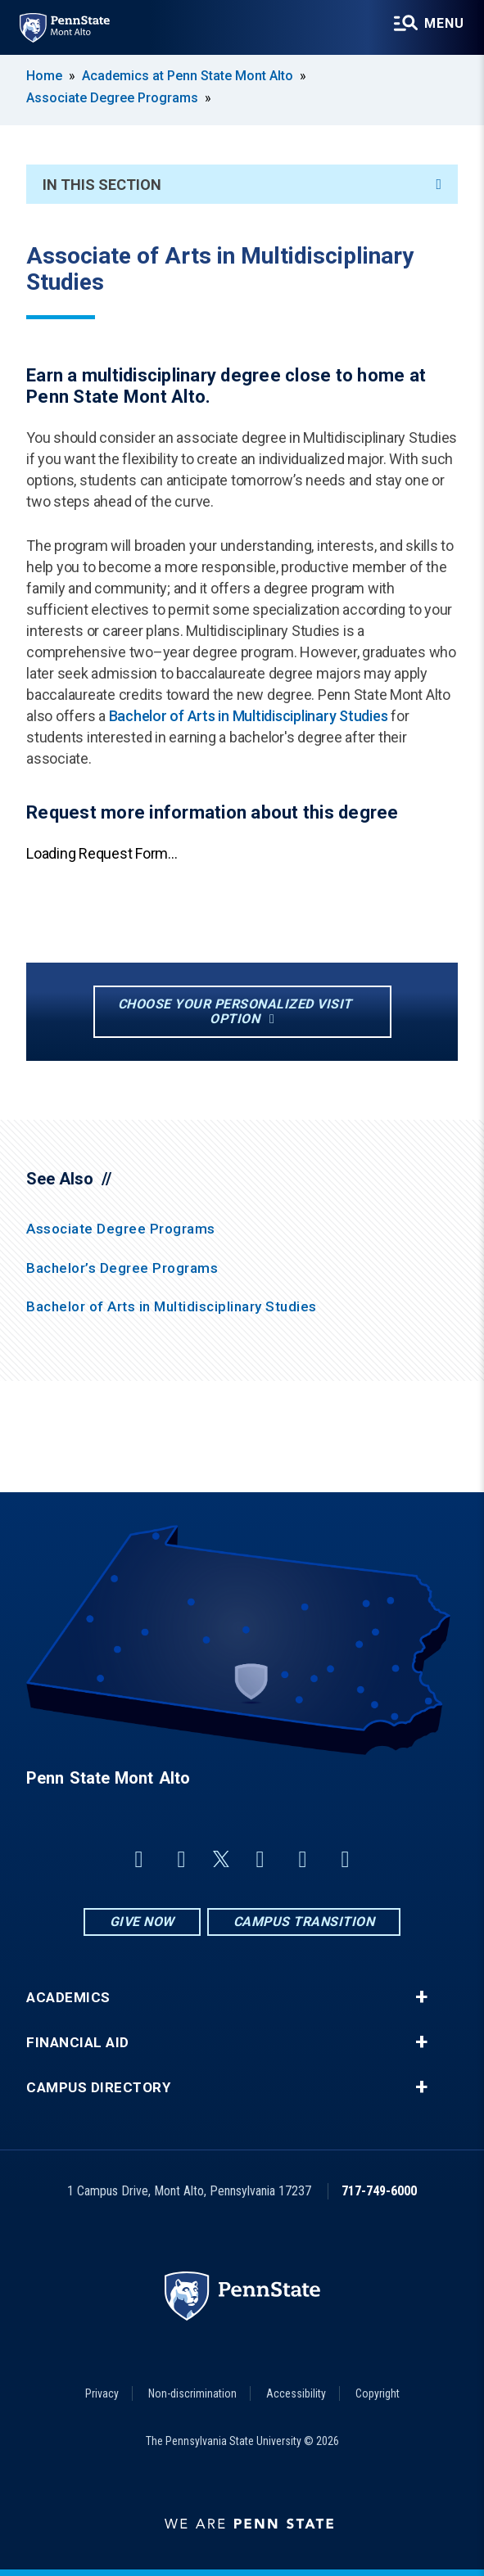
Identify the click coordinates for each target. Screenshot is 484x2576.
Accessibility (296, 2393)
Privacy (102, 2393)
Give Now (142, 1921)
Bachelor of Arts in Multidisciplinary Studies (250, 715)
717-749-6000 (379, 2191)
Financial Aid (77, 2042)
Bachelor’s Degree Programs (122, 1268)
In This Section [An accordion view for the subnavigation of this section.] (242, 184)
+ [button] (421, 1997)
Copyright (377, 2393)
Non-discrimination (192, 2393)
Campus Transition (304, 1921)
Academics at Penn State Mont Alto (187, 75)
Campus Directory (98, 2088)
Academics (68, 1997)
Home (44, 75)
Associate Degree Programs (112, 98)
